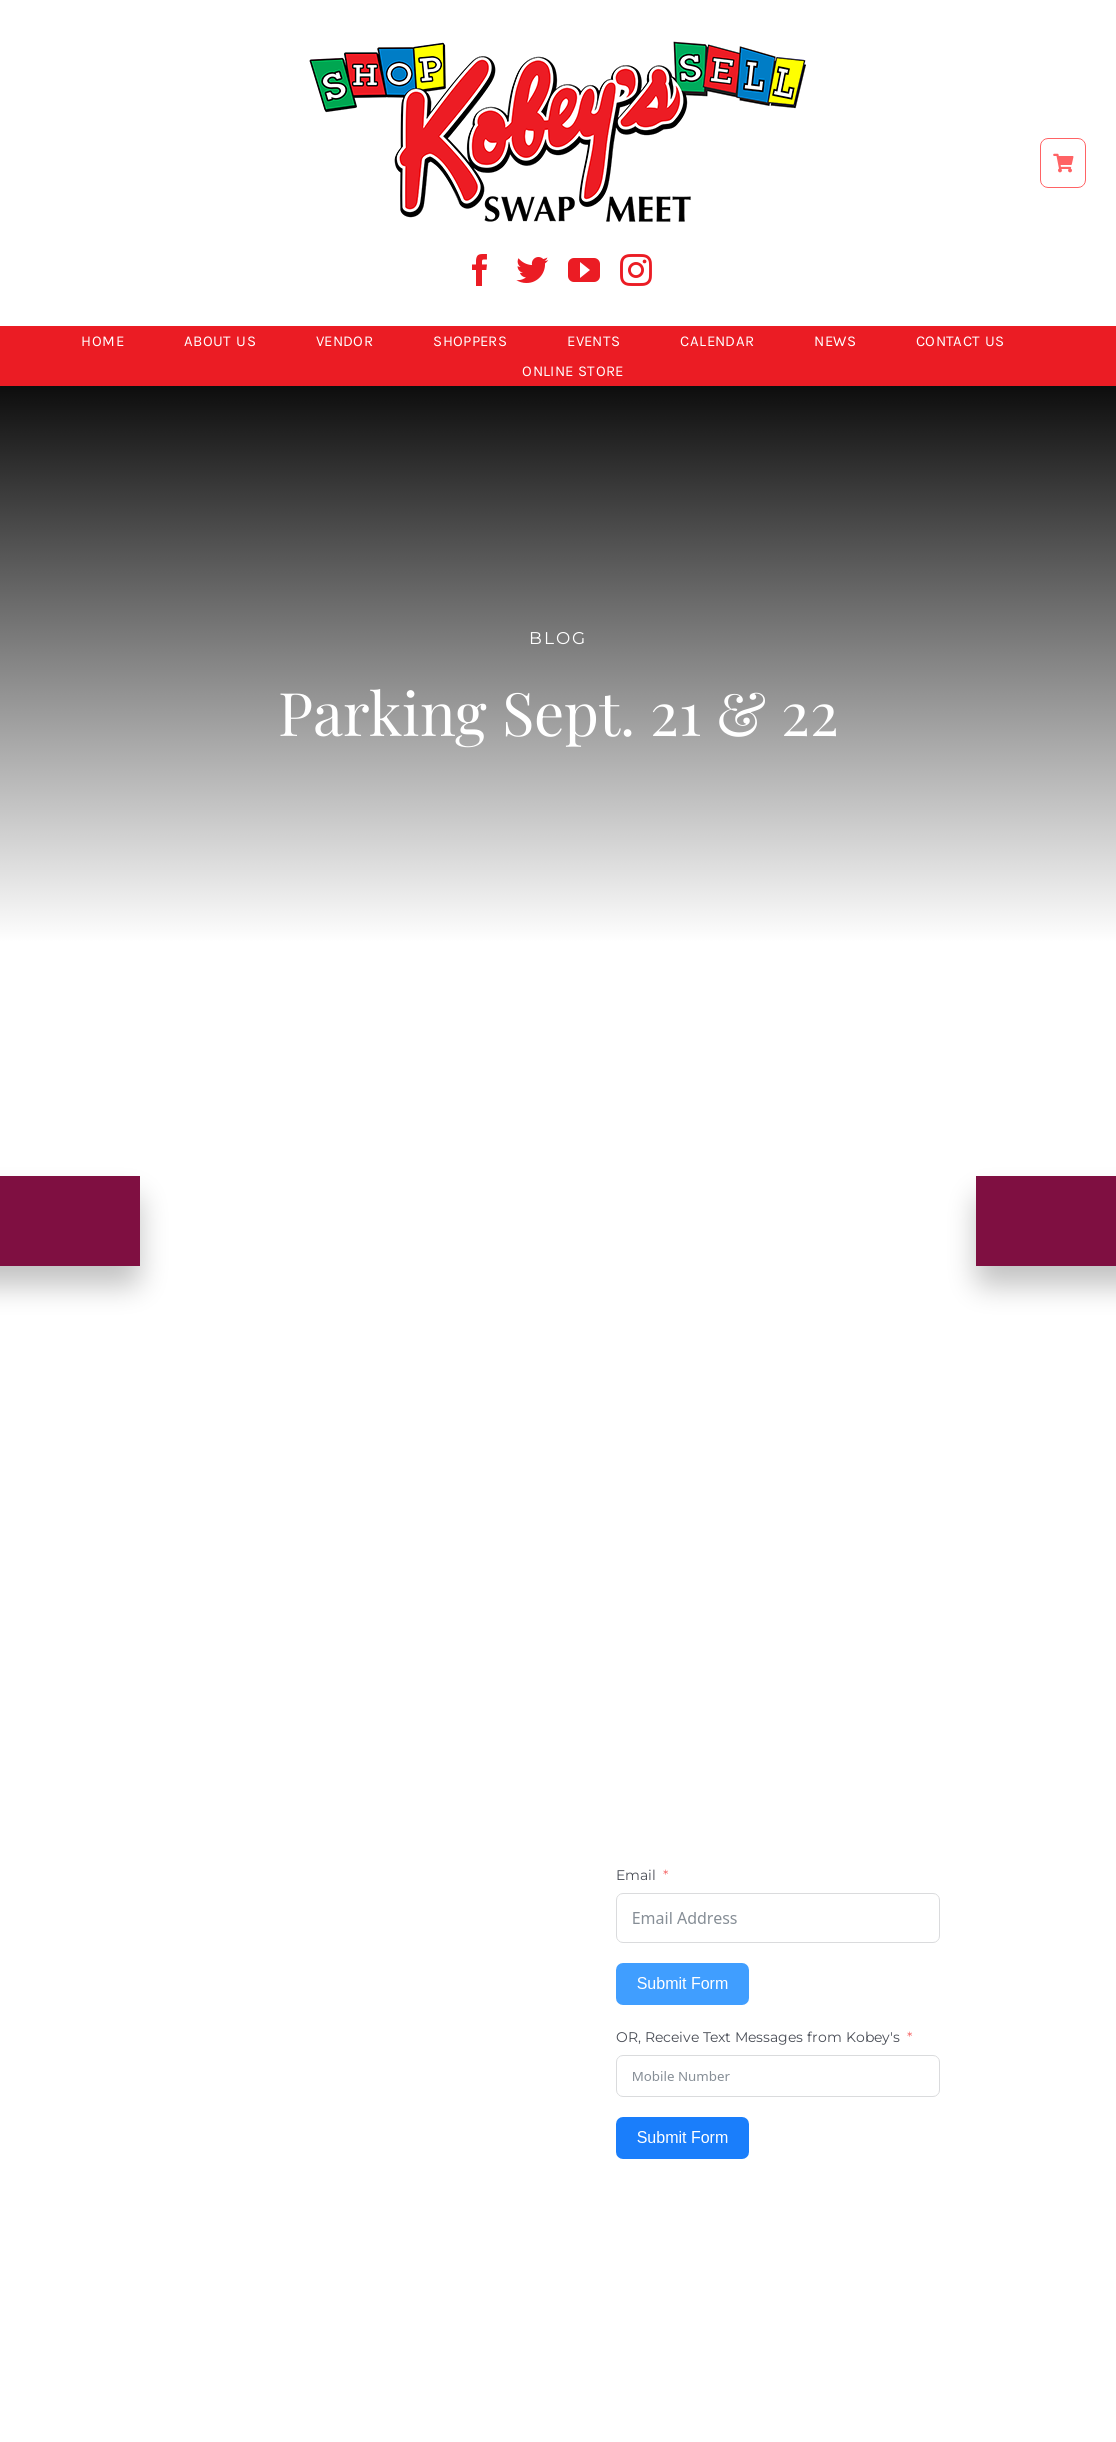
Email (636, 1875)
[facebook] (480, 270)
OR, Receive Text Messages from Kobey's (758, 2037)
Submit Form (683, 1983)
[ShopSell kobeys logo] (558, 47)
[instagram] (636, 270)
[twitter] (532, 270)
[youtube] (584, 270)
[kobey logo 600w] (558, 1388)
